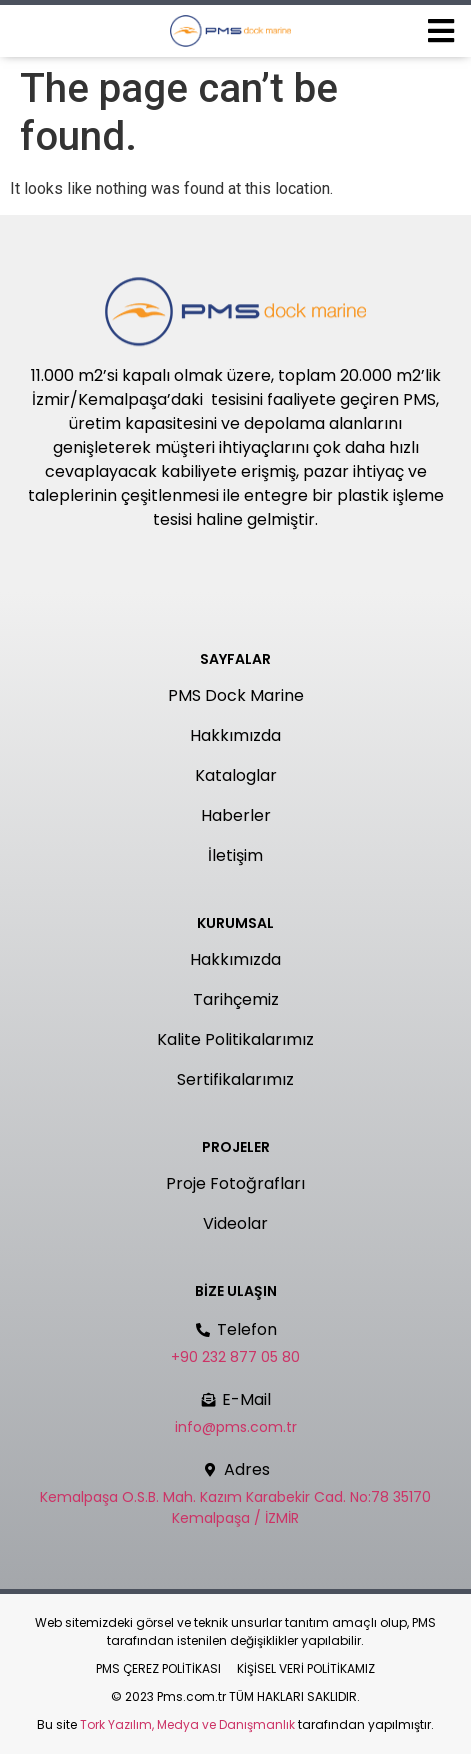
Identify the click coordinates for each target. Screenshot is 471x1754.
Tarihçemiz (236, 999)
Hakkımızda (235, 735)
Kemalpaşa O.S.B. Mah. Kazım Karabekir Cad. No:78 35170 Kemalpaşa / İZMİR (235, 1507)
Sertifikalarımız (235, 1079)
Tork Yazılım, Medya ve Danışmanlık (187, 1724)
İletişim (235, 855)
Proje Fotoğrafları (235, 1183)
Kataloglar (236, 775)
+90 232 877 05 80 (235, 1357)
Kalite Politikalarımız (235, 1039)
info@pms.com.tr (236, 1427)
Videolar (235, 1223)
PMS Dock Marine (236, 695)
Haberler (236, 815)
